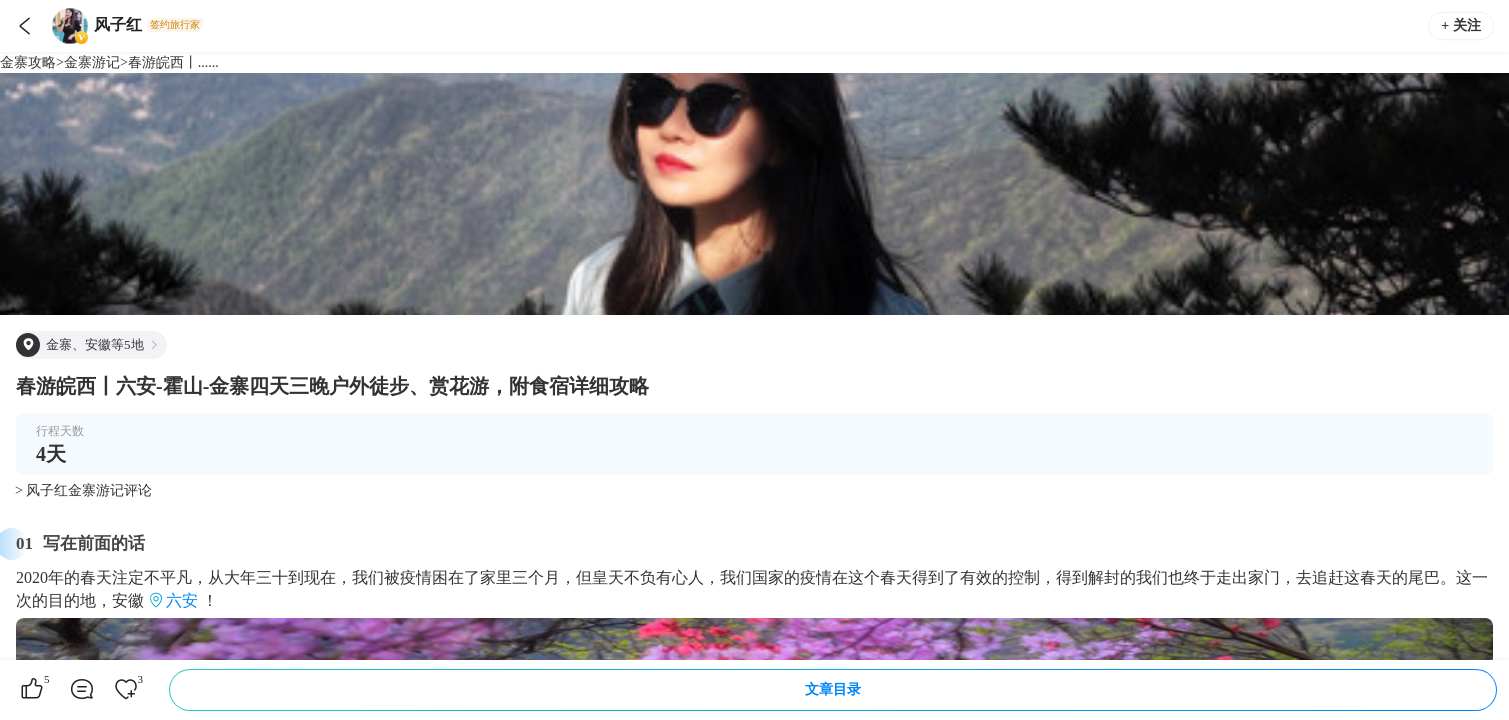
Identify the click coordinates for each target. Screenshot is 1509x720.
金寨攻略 (28, 62)
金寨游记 (92, 62)
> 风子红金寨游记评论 (83, 490)
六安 (182, 600)
